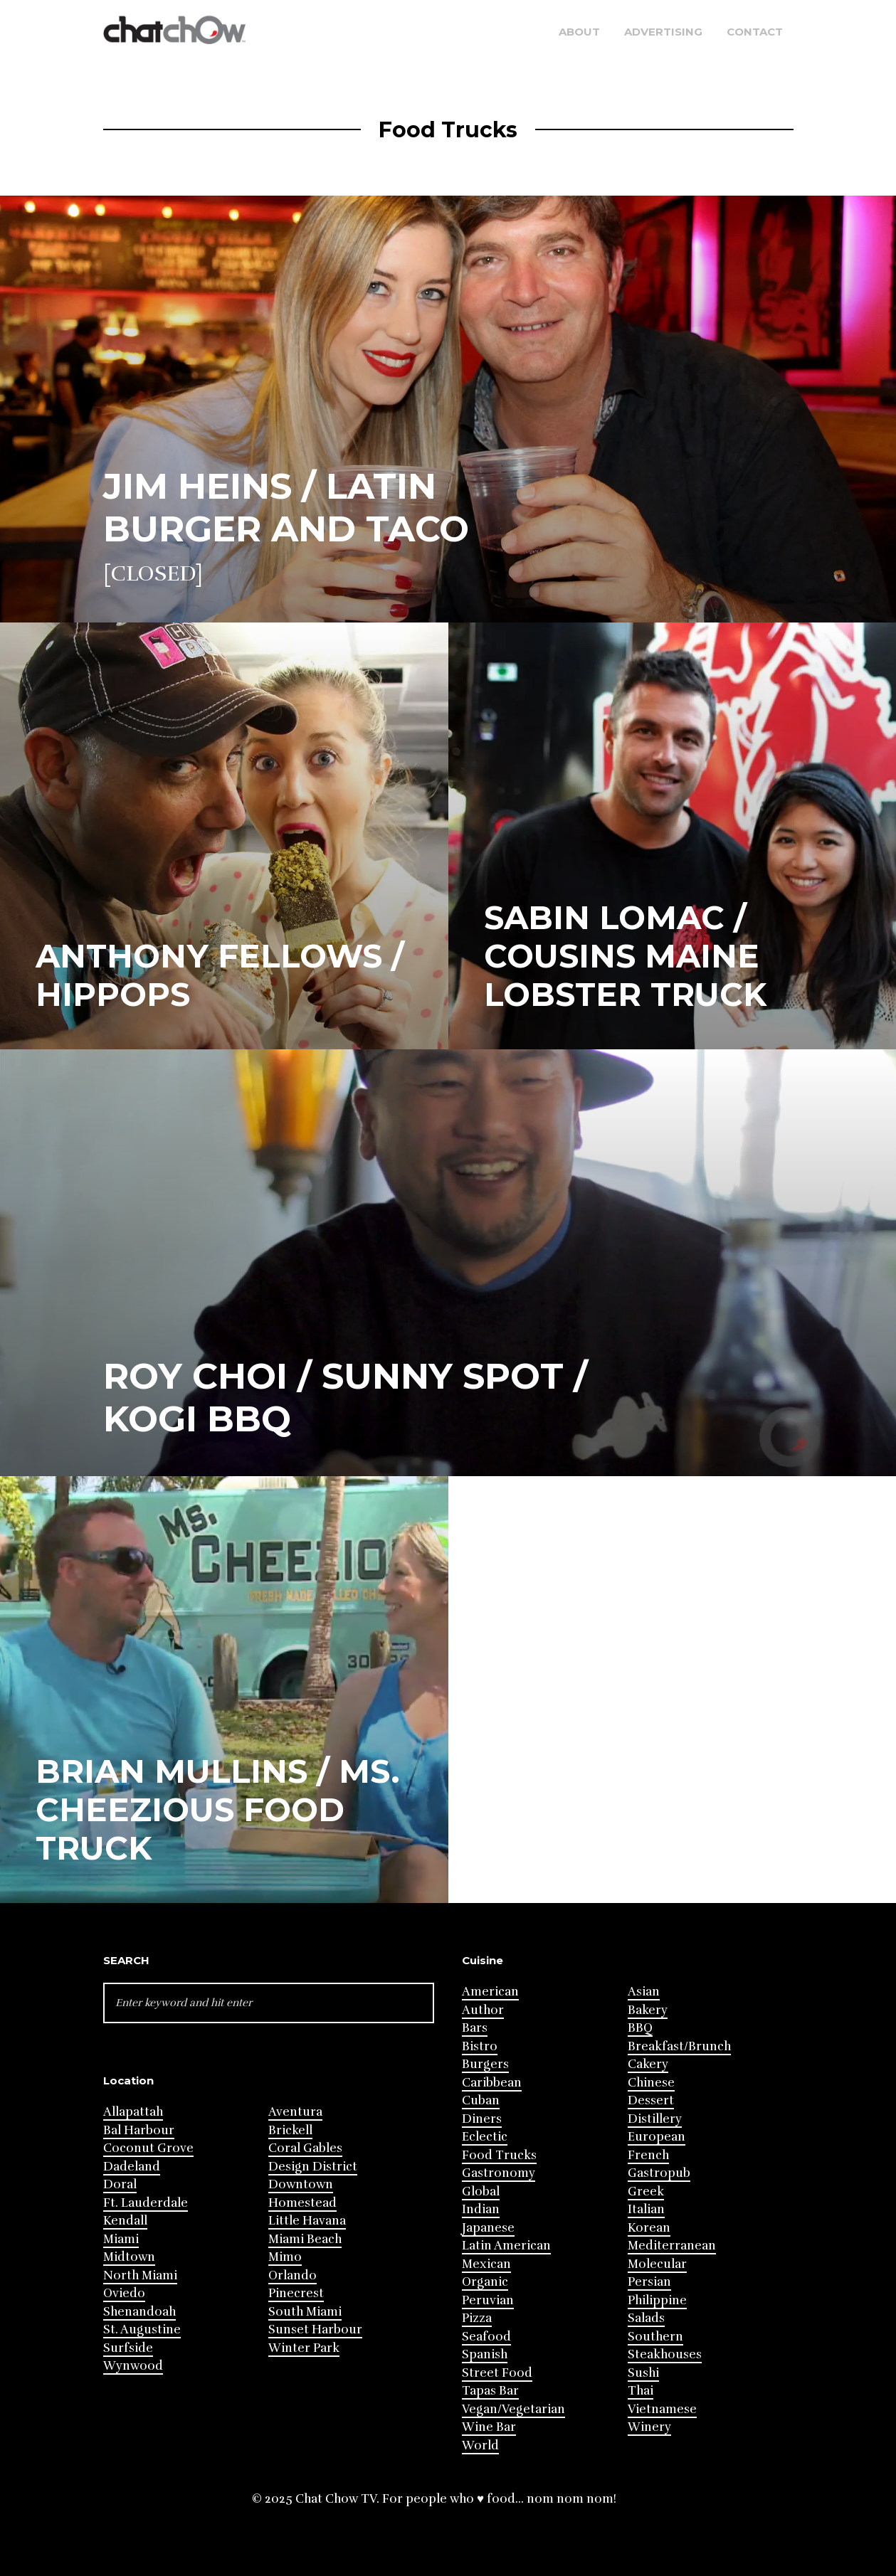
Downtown (300, 2184)
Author (483, 2010)
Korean (649, 2227)
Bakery (648, 2010)
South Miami (305, 2311)
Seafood (486, 2336)
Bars (474, 2027)
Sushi (643, 2372)
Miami (121, 2239)
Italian (646, 2209)
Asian (644, 1991)
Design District (312, 2166)
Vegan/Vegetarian (513, 2409)
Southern (655, 2336)
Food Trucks (499, 2155)
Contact (755, 31)
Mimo (285, 2256)
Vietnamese (662, 2409)
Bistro (479, 2046)
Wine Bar (489, 2426)
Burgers (485, 2064)
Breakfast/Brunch (679, 2046)
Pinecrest (296, 2293)
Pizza (477, 2318)
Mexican (486, 2264)
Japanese (488, 2227)
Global (481, 2191)
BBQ (640, 2027)
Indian (481, 2209)
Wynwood (133, 2365)
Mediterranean (672, 2245)
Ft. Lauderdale (145, 2202)
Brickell (290, 2130)
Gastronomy (498, 2173)
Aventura (295, 2111)
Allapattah (133, 2111)
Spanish (484, 2354)
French (648, 2155)
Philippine (657, 2300)
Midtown (129, 2256)
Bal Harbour (138, 2130)
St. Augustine (142, 2329)
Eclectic (484, 2136)
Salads (646, 2318)
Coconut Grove (148, 2148)
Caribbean (492, 2082)
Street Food (497, 2372)
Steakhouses (665, 2354)
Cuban (481, 2100)
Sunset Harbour (315, 2329)
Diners (482, 2118)
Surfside (128, 2348)
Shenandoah (139, 2311)
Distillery (655, 2118)
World (480, 2445)
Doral (120, 2184)
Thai (640, 2390)
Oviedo (124, 2293)
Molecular (657, 2264)
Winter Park (303, 2348)
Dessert (651, 2100)
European (656, 2136)
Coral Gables (305, 2148)
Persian (649, 2281)
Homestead (302, 2202)
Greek (646, 2191)
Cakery (648, 2064)
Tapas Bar (490, 2390)
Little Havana (307, 2220)
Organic (485, 2281)
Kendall (125, 2220)
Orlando (292, 2275)
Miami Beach (305, 2239)
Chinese (651, 2082)
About (579, 31)
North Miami (140, 2275)
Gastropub (659, 2173)
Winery (649, 2426)
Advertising (663, 31)
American (490, 1991)
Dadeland (131, 2166)
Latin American (506, 2245)
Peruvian (488, 2300)
